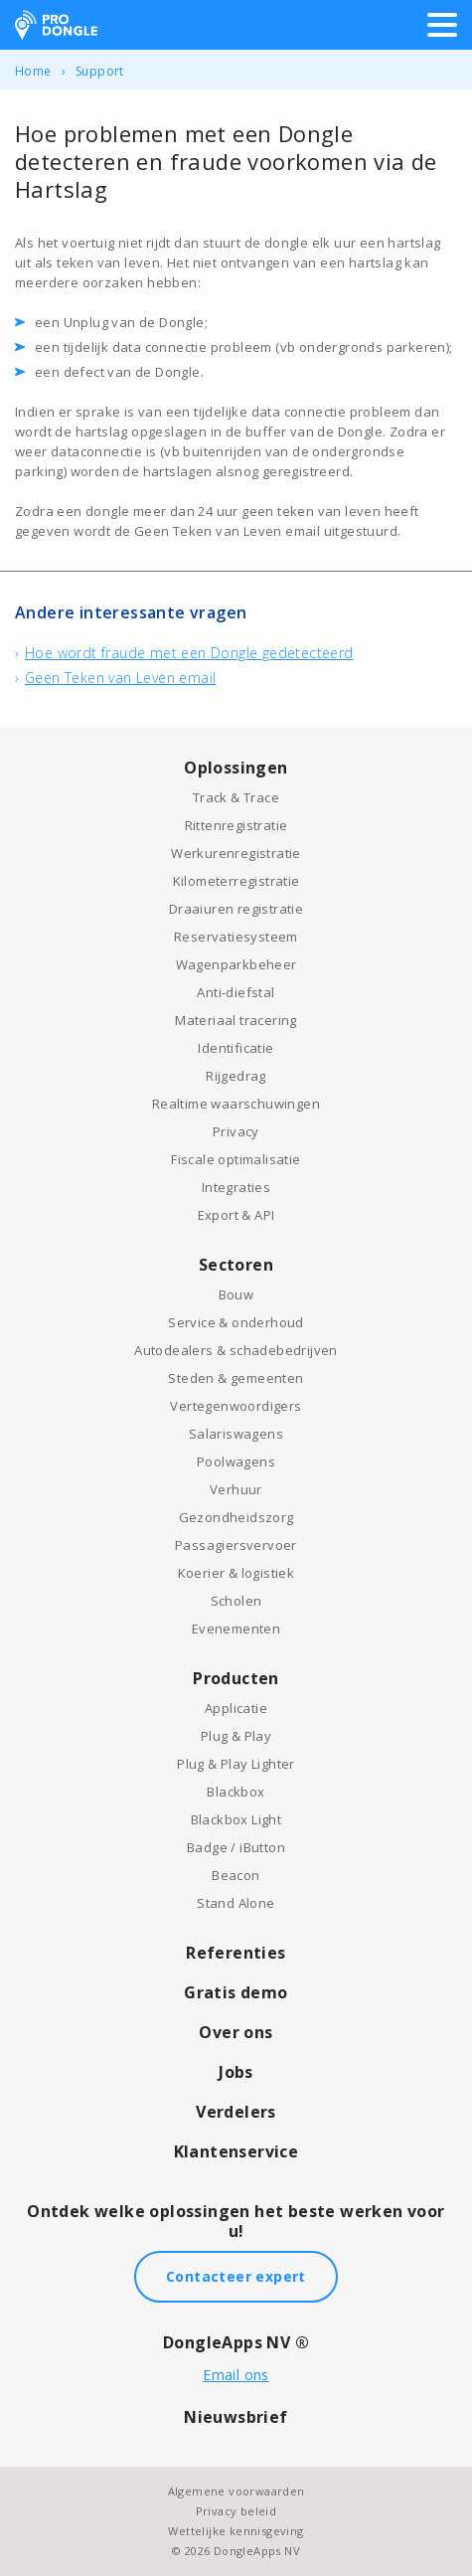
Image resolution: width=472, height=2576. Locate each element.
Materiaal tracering (236, 1020)
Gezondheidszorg (236, 1517)
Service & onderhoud (236, 1322)
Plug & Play (236, 1736)
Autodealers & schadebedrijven (236, 1350)
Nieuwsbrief (235, 2417)
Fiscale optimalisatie (235, 1159)
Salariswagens (236, 1434)
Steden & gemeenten (235, 1378)
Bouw (236, 1294)
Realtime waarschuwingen (236, 1104)
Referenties (235, 1953)
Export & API (236, 1215)
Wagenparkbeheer (236, 964)
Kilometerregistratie (236, 881)
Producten (236, 1678)
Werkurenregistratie (236, 853)
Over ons (235, 2032)
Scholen (236, 1601)
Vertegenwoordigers (235, 1406)
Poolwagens (236, 1461)
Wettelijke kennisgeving (235, 2530)
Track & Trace (236, 797)
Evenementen (236, 1628)
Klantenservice (236, 2151)
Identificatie (235, 1048)
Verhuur (236, 1489)
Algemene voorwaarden (236, 2491)
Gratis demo (235, 1992)
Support (100, 71)
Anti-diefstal (235, 992)
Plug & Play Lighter (236, 1764)
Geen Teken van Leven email (120, 677)
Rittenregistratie (236, 825)
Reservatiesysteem (236, 936)
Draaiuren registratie (236, 909)
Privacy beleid (236, 2510)
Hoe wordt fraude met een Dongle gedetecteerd (189, 652)
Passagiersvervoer (236, 1545)
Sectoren (236, 1265)
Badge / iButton (236, 1847)
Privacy (236, 1131)
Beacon (235, 1875)
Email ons (236, 2374)
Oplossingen (235, 767)
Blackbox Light (236, 1819)
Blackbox (235, 1792)
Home (33, 71)
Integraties (236, 1187)
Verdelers (236, 2112)
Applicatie (236, 1708)
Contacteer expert (236, 2276)
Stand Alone (235, 1903)
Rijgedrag (236, 1076)
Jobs (236, 2072)
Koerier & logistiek (236, 1573)
